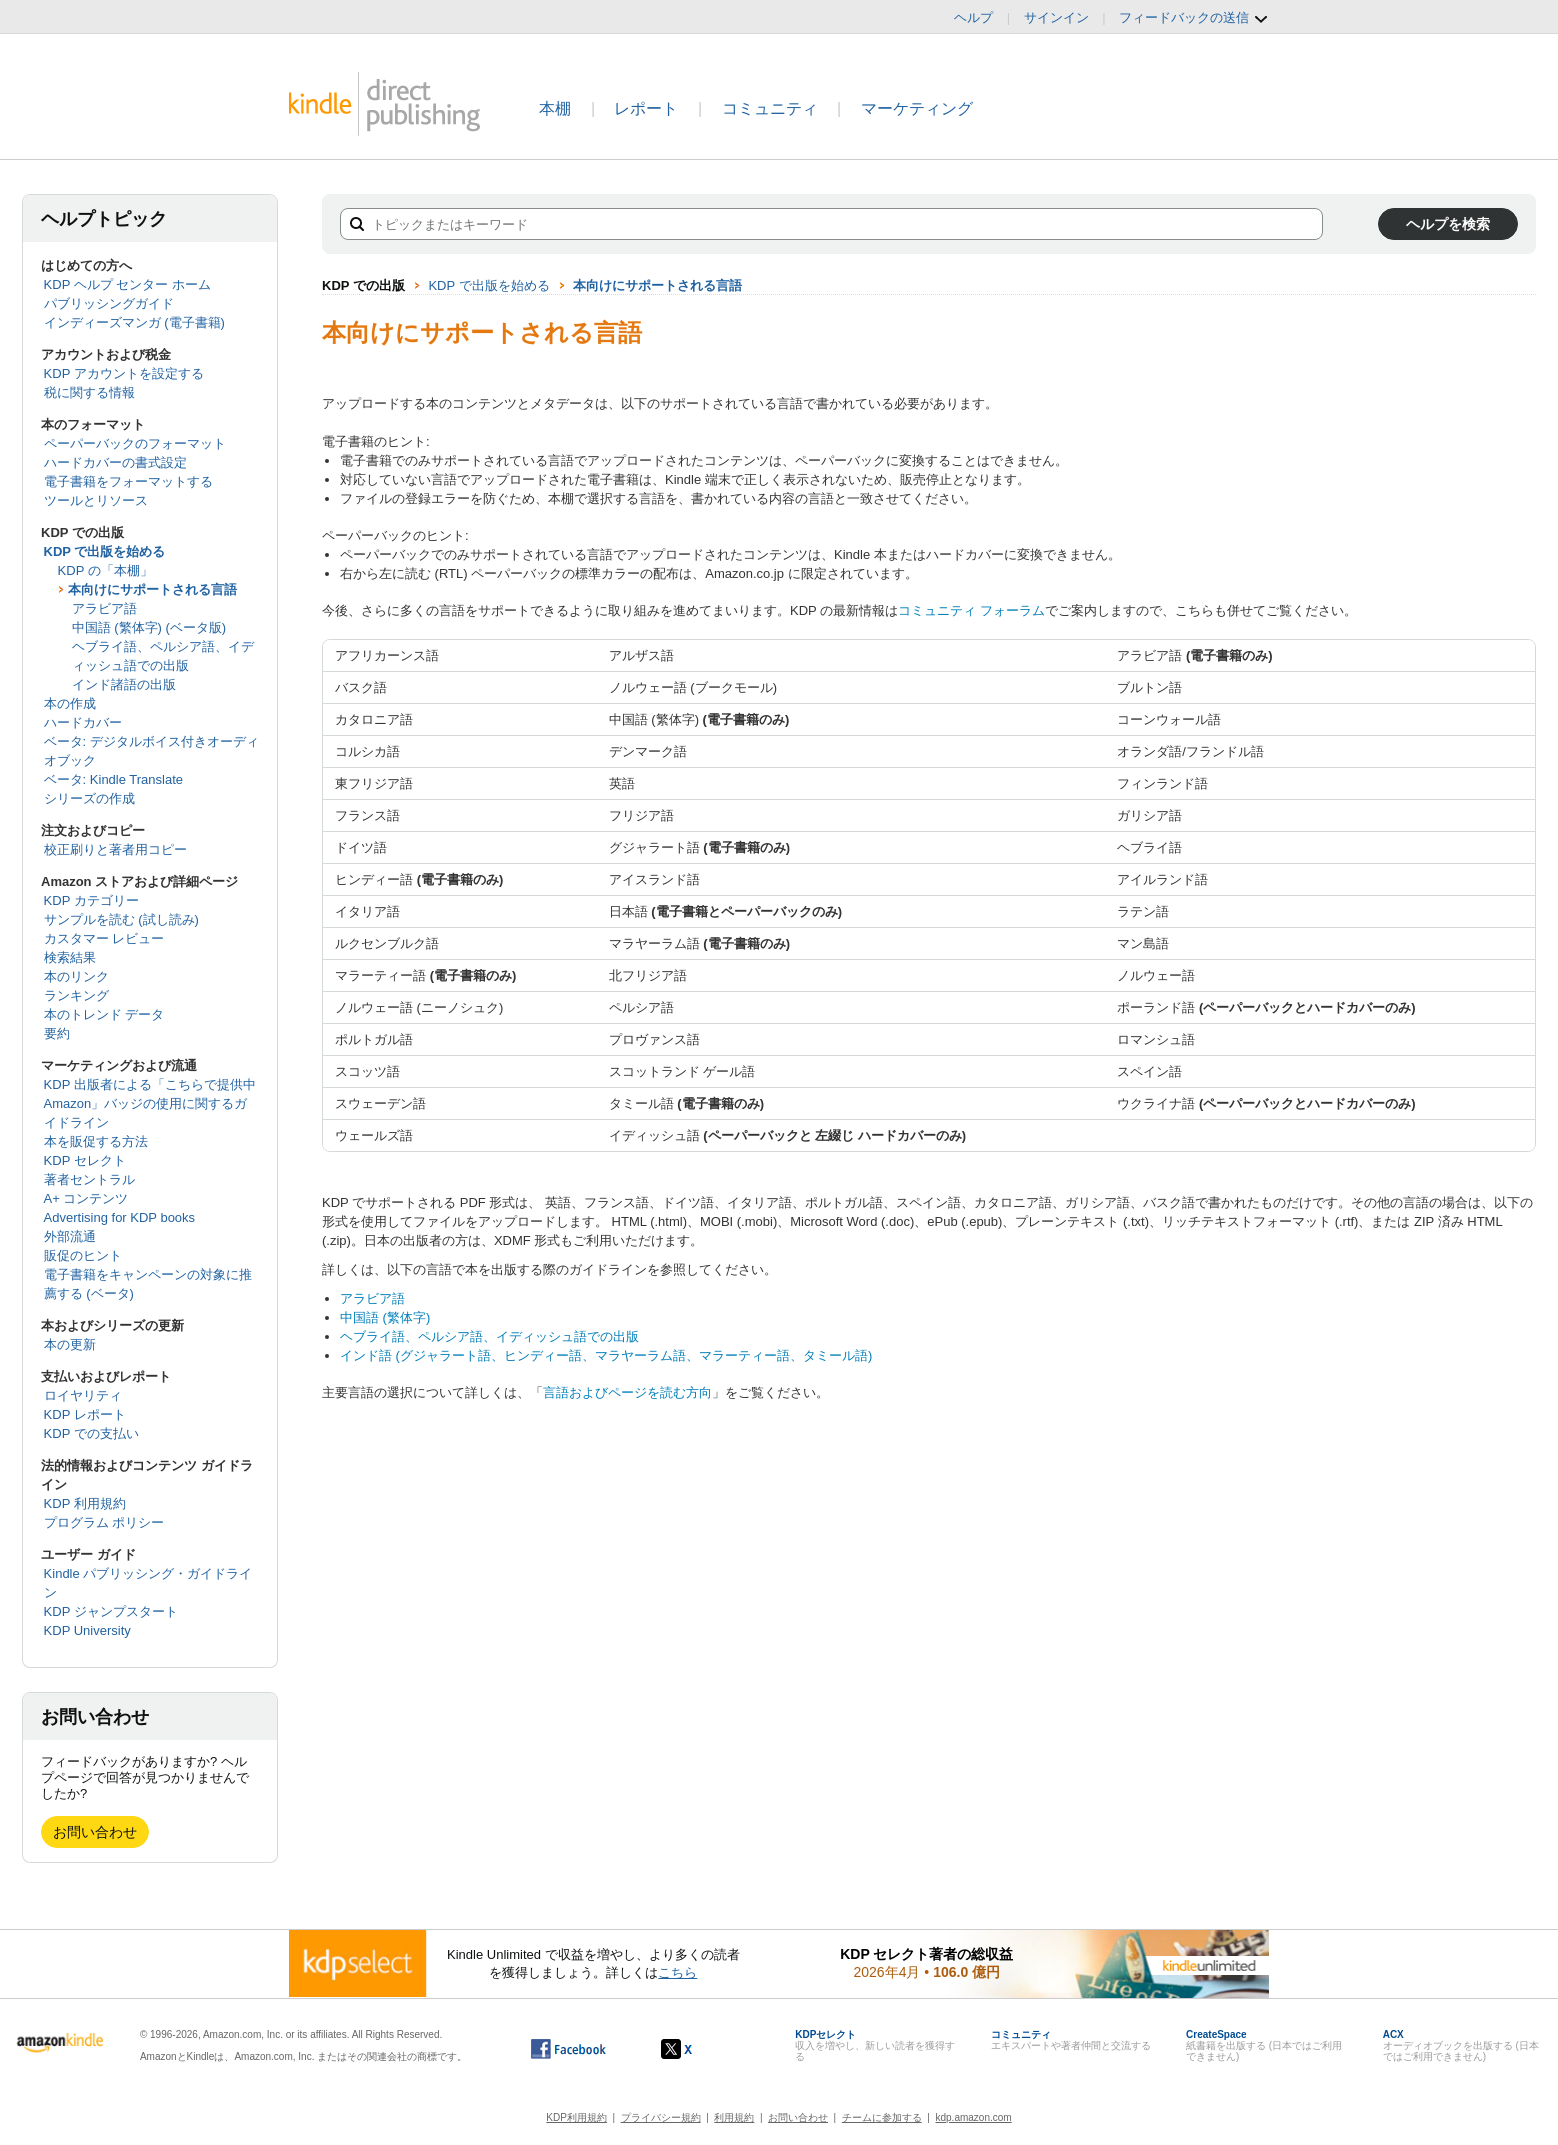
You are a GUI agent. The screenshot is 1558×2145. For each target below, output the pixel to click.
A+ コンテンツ (86, 1198)
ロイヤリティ (83, 1395)
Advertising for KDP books (120, 1217)
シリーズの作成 (89, 798)
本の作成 (70, 703)
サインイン (1056, 17)
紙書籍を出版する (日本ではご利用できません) (1264, 2045)
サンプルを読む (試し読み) (121, 919)
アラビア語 (104, 608)
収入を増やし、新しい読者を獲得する (875, 2045)
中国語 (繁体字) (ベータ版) (149, 627)
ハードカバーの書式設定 (115, 462)
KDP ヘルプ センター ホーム (127, 284)
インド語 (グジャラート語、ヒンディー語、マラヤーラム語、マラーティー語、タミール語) (606, 1355)
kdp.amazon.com (974, 2117)
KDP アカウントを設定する (124, 373)
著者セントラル (89, 1179)
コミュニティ (770, 108)
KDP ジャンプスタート (111, 1611)
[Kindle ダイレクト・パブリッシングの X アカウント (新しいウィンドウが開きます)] (697, 2049)
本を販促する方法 (96, 1141)
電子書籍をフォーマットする (128, 481)
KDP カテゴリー (91, 900)
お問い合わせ (95, 1832)
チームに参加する (882, 2117)
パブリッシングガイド (109, 303)
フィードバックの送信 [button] (1194, 18)
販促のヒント (83, 1255)
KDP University (87, 1630)
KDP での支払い (91, 1433)
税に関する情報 (89, 392)
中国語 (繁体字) (385, 1317)
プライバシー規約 (661, 2117)
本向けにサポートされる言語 (152, 589)
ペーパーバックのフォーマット (135, 443)
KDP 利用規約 (85, 1503)
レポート (646, 108)
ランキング (76, 995)
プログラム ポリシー (104, 1522)
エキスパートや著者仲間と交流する (1071, 2040)
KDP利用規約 (576, 2117)
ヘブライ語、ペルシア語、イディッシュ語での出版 (489, 1336)
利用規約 (734, 2117)
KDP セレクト (85, 1160)
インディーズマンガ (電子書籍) (134, 322)
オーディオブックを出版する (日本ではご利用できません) (1461, 2045)
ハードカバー (83, 722)
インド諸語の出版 (124, 684)
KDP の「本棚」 (105, 570)
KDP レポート (85, 1414)
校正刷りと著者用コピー (115, 849)
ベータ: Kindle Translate (113, 779)
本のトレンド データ (104, 1014)
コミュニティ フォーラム (971, 610)
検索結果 (70, 957)
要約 (57, 1033)
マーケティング (917, 108)
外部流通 (70, 1236)
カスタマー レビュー (104, 938)
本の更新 (70, 1344)
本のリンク (76, 976)
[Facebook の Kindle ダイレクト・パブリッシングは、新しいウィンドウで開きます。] (568, 2049)
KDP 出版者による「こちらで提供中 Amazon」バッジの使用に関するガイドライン (150, 1103)
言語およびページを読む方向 (627, 1392)
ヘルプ (973, 17)
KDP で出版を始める (105, 551)
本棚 (555, 108)
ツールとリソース (96, 500)
